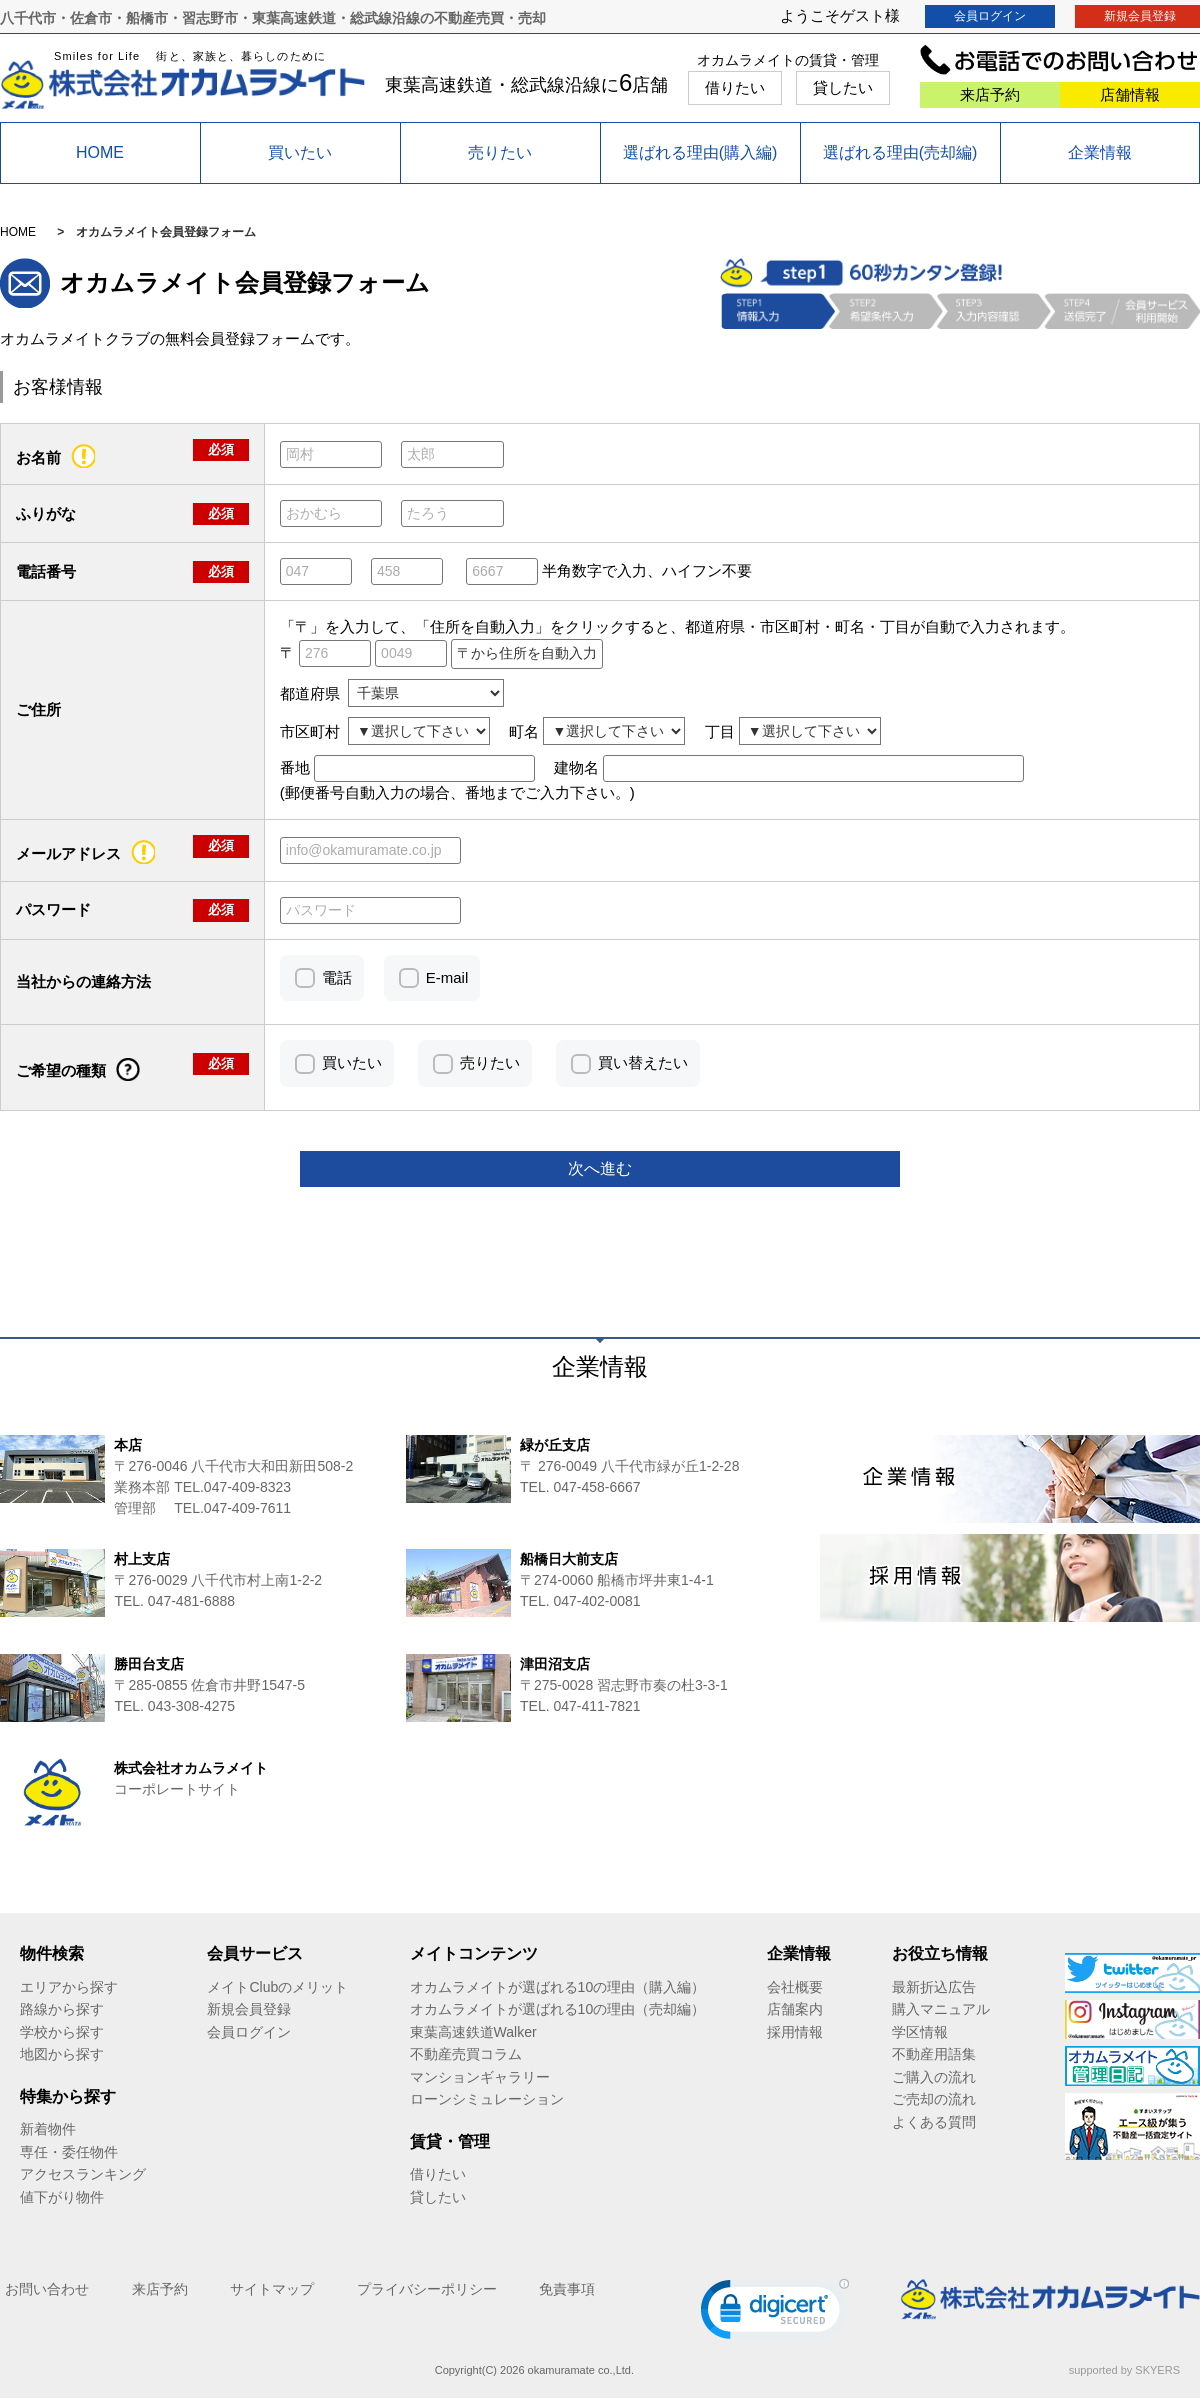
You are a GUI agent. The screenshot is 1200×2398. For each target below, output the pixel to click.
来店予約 (990, 94)
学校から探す (62, 2032)
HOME (100, 152)
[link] (775, 2313)
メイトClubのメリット (277, 1987)
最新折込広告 (934, 1987)
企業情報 (1100, 152)
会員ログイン (990, 16)
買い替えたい (643, 1062)
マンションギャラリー (480, 2077)
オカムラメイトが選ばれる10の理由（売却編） (558, 2009)
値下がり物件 (62, 2197)
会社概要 (795, 1987)
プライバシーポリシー (427, 2289)
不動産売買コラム (466, 2054)
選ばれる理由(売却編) (900, 152)
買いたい (300, 152)
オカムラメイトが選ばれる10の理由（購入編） (558, 1987)
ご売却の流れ (934, 2099)
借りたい (735, 87)
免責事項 (567, 2289)
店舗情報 (1130, 94)
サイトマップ (272, 2289)
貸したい (843, 87)
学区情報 (920, 2032)
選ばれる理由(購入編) (700, 152)
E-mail (447, 977)
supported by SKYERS (1124, 2370)
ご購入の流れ (934, 2077)
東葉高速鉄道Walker (473, 2032)
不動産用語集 (934, 2054)
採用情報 (795, 2032)
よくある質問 (934, 2122)
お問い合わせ (47, 2289)
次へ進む (600, 1168)
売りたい (500, 152)
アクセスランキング (83, 2174)
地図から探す (62, 2054)
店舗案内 (795, 2009)
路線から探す (62, 2009)
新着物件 (48, 2129)
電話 (337, 977)
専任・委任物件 (69, 2152)
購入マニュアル (941, 2009)
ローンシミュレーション (487, 2099)
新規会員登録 (249, 2009)
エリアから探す (69, 1987)
